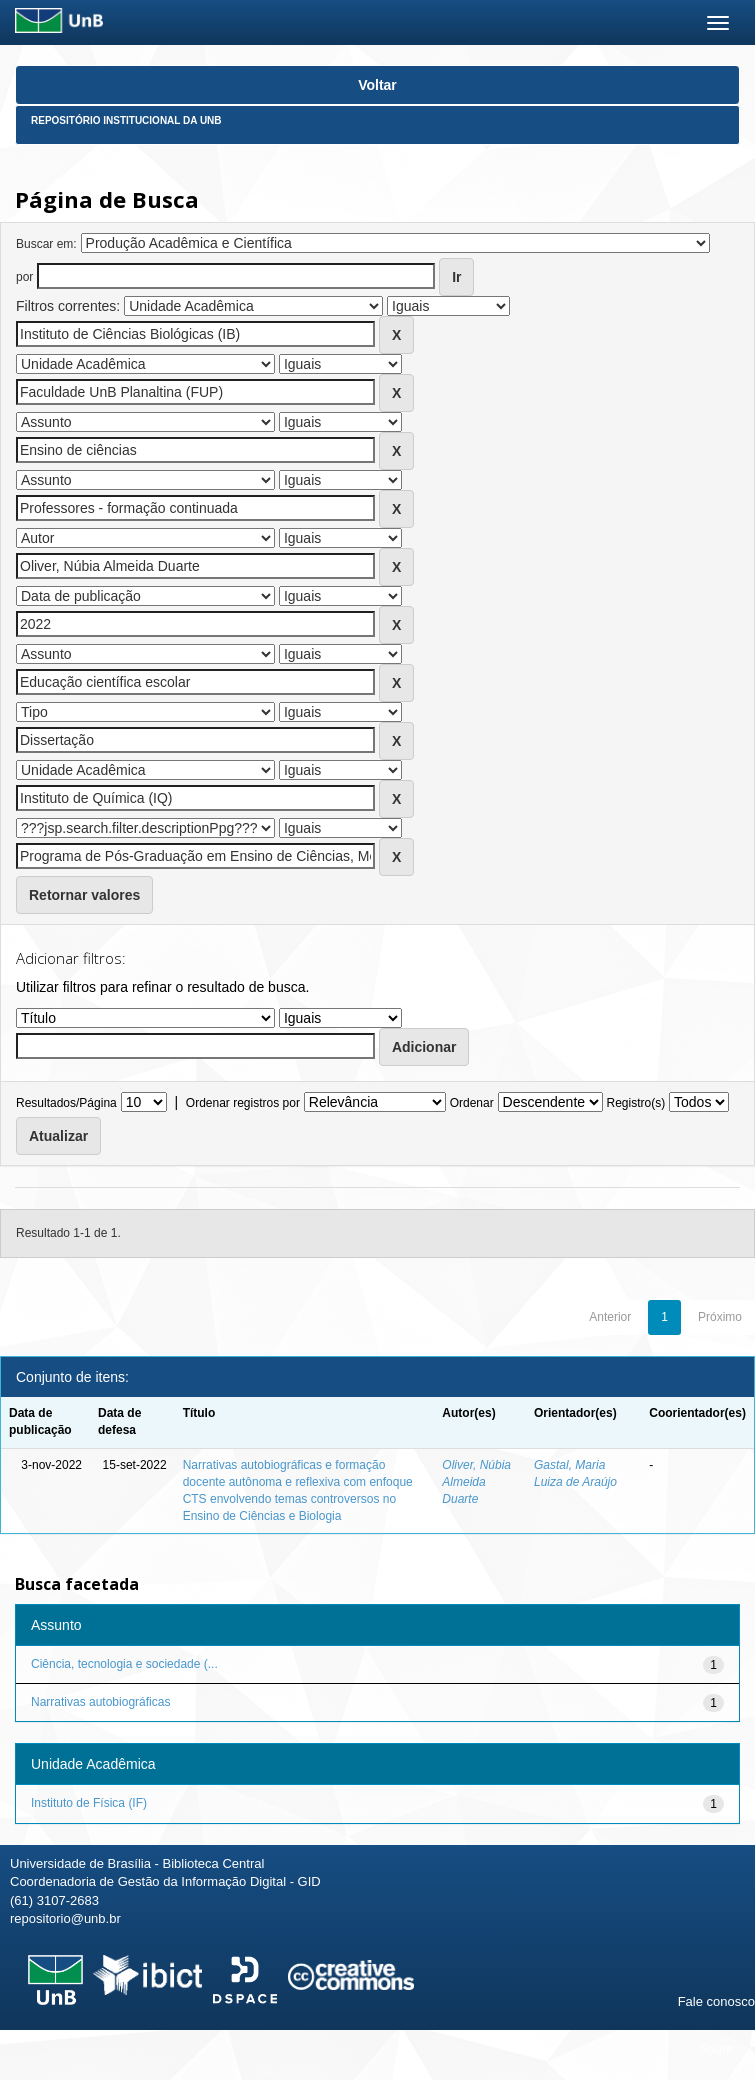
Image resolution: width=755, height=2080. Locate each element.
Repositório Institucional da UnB (126, 120)
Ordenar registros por (243, 1103)
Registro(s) (635, 1103)
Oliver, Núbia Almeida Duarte (476, 1482)
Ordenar (472, 1103)
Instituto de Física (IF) (89, 1803)
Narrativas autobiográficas (100, 1702)
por (24, 277)
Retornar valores (84, 895)
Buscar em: (46, 244)
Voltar (377, 85)
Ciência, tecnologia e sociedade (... (124, 1664)
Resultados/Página (66, 1103)
